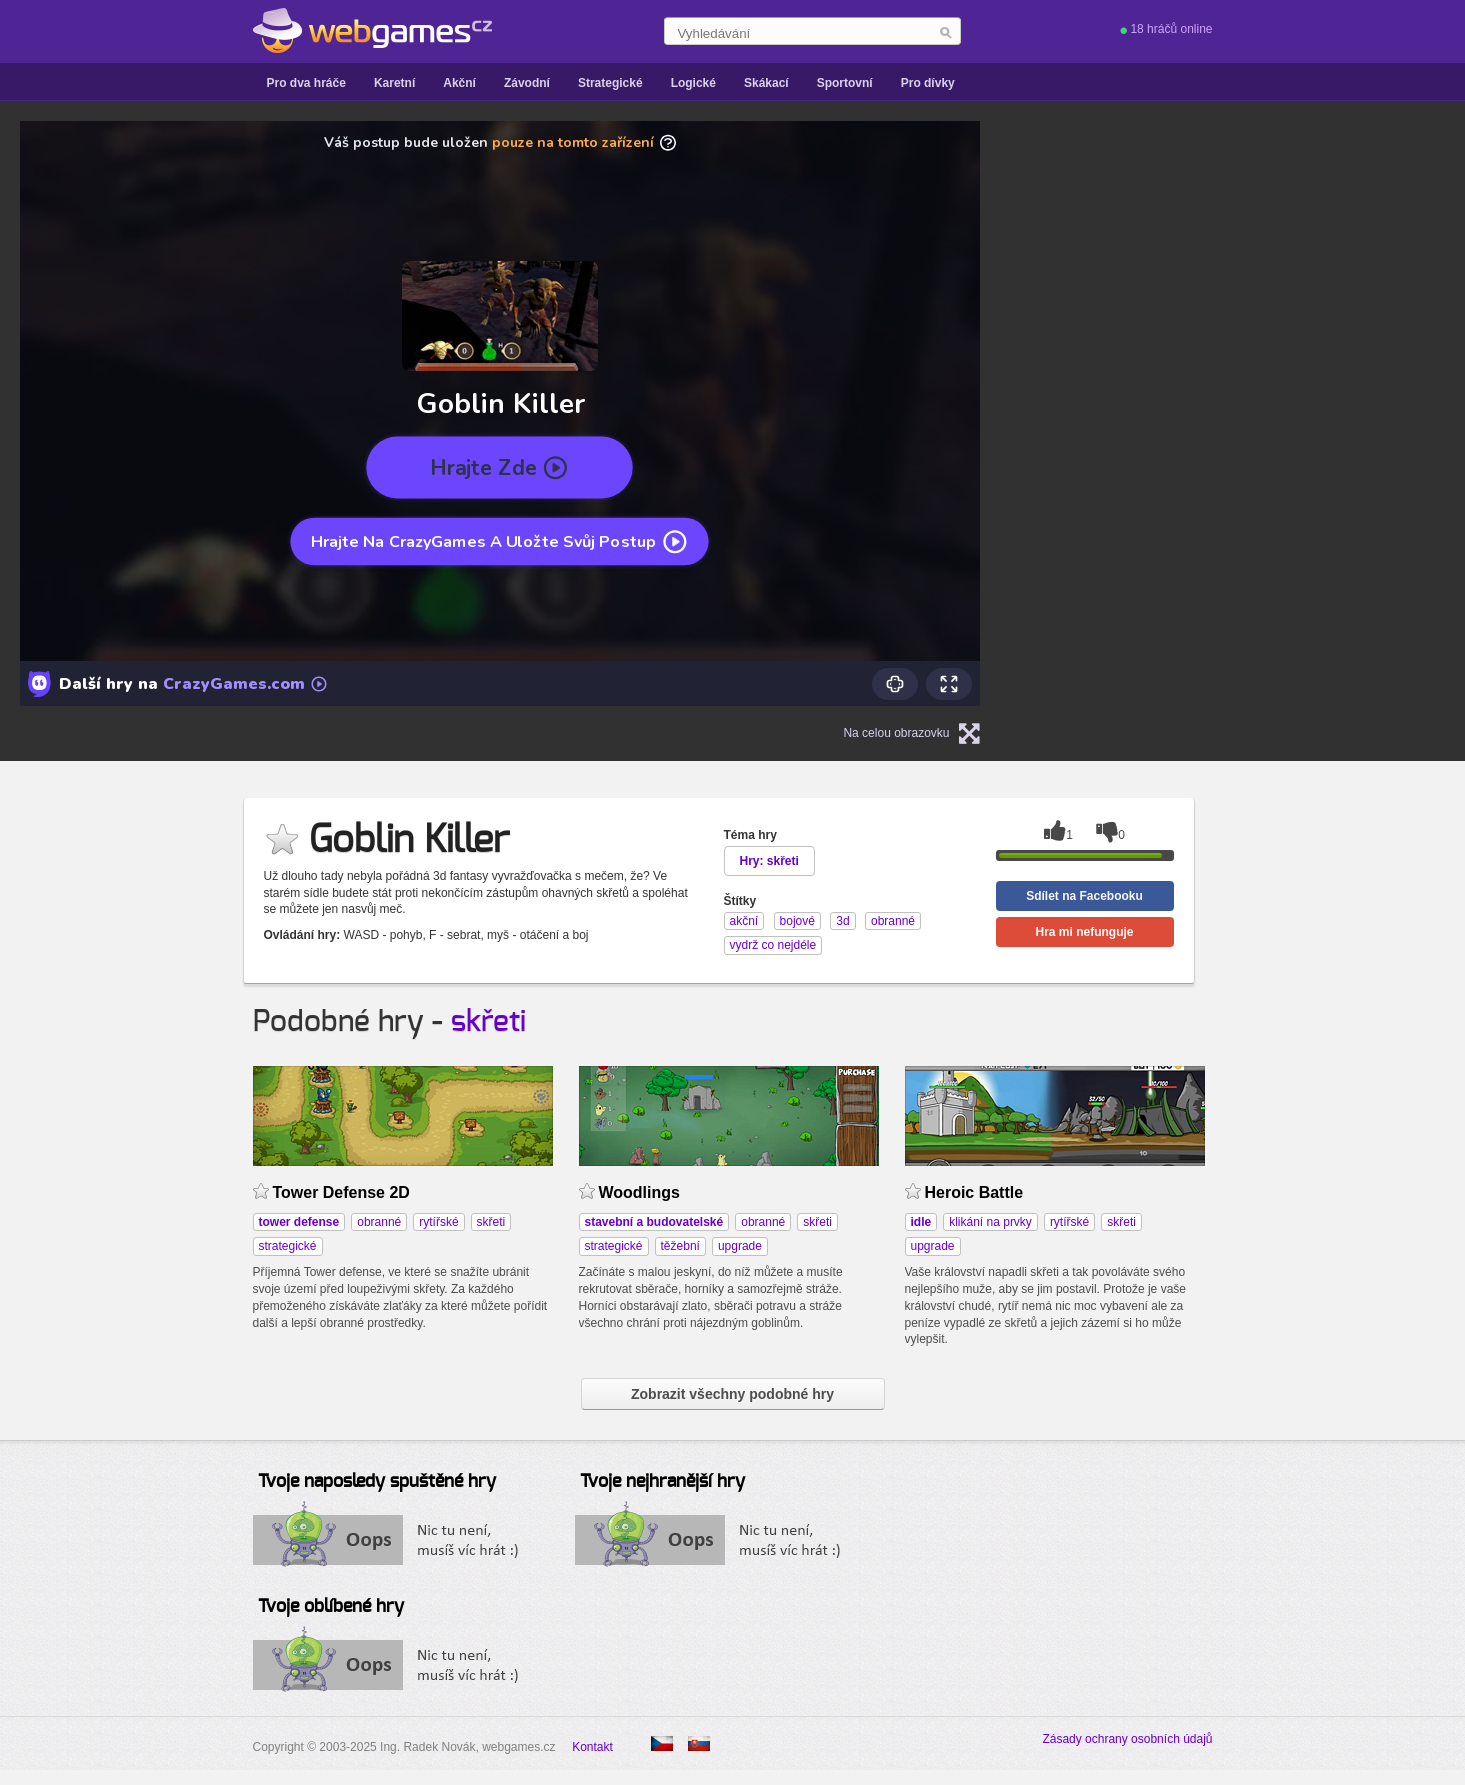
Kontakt (592, 1747)
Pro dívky (928, 83)
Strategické (610, 83)
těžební (680, 1246)
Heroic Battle (974, 1192)
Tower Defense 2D (341, 1192)
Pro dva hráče (306, 83)
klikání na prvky (990, 1222)
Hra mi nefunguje (1084, 932)
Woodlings (639, 1192)
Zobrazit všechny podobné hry (732, 1394)
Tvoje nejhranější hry (662, 1482)
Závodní (527, 83)
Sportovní (845, 83)
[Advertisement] (1278, 413)
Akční (459, 83)
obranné (379, 1222)
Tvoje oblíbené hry (331, 1607)
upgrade (740, 1246)
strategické (288, 1246)
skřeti (488, 1022)
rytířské (438, 1222)
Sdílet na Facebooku (1084, 896)
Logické (693, 83)
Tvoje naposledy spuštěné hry (377, 1482)
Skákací (766, 83)
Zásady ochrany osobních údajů (1127, 1739)
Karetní (394, 83)
